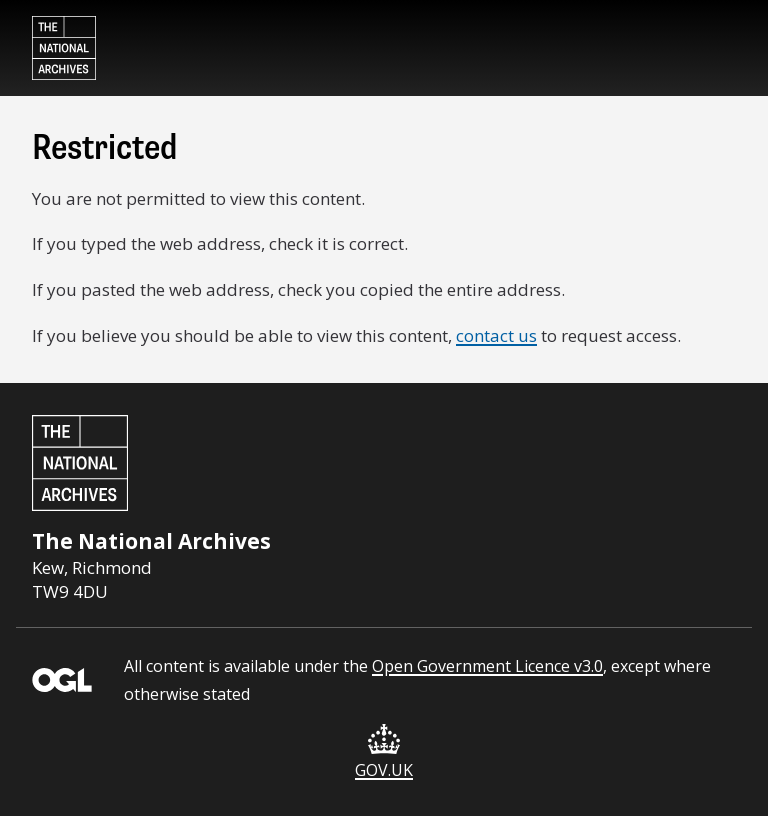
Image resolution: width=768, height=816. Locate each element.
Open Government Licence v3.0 (487, 666)
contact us (496, 335)
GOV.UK (384, 752)
